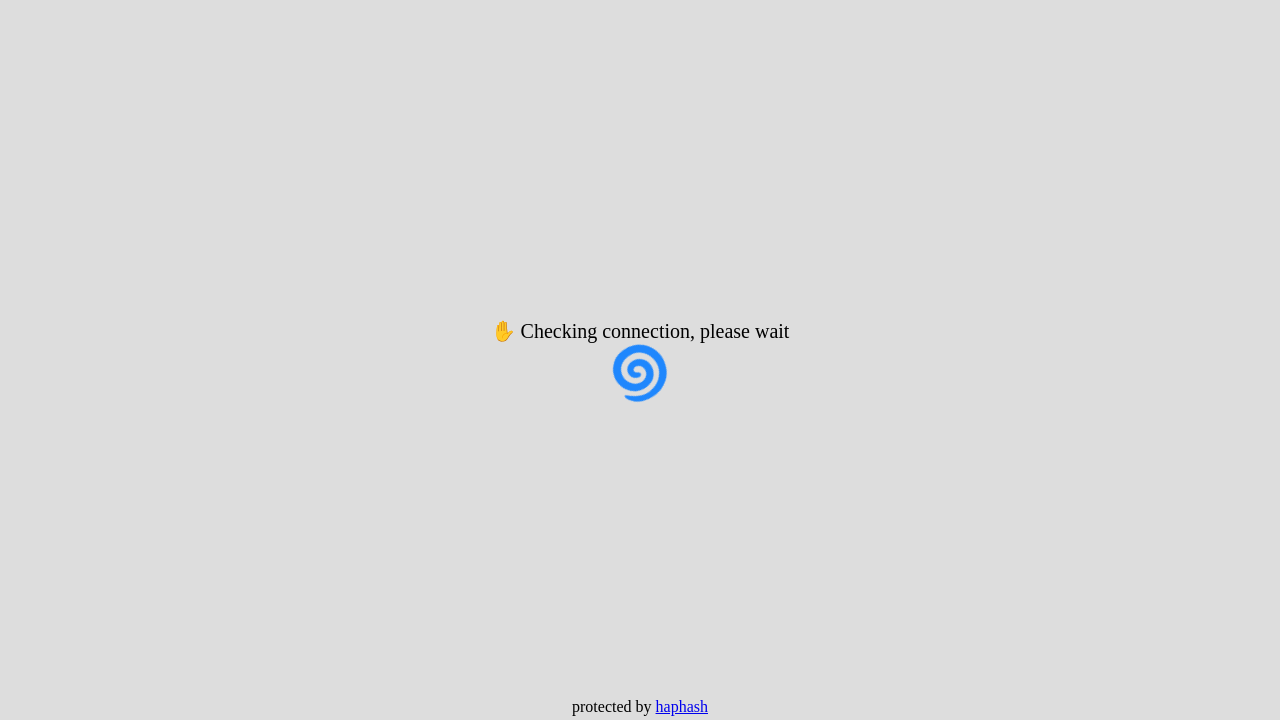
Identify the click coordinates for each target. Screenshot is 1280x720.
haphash (682, 706)
